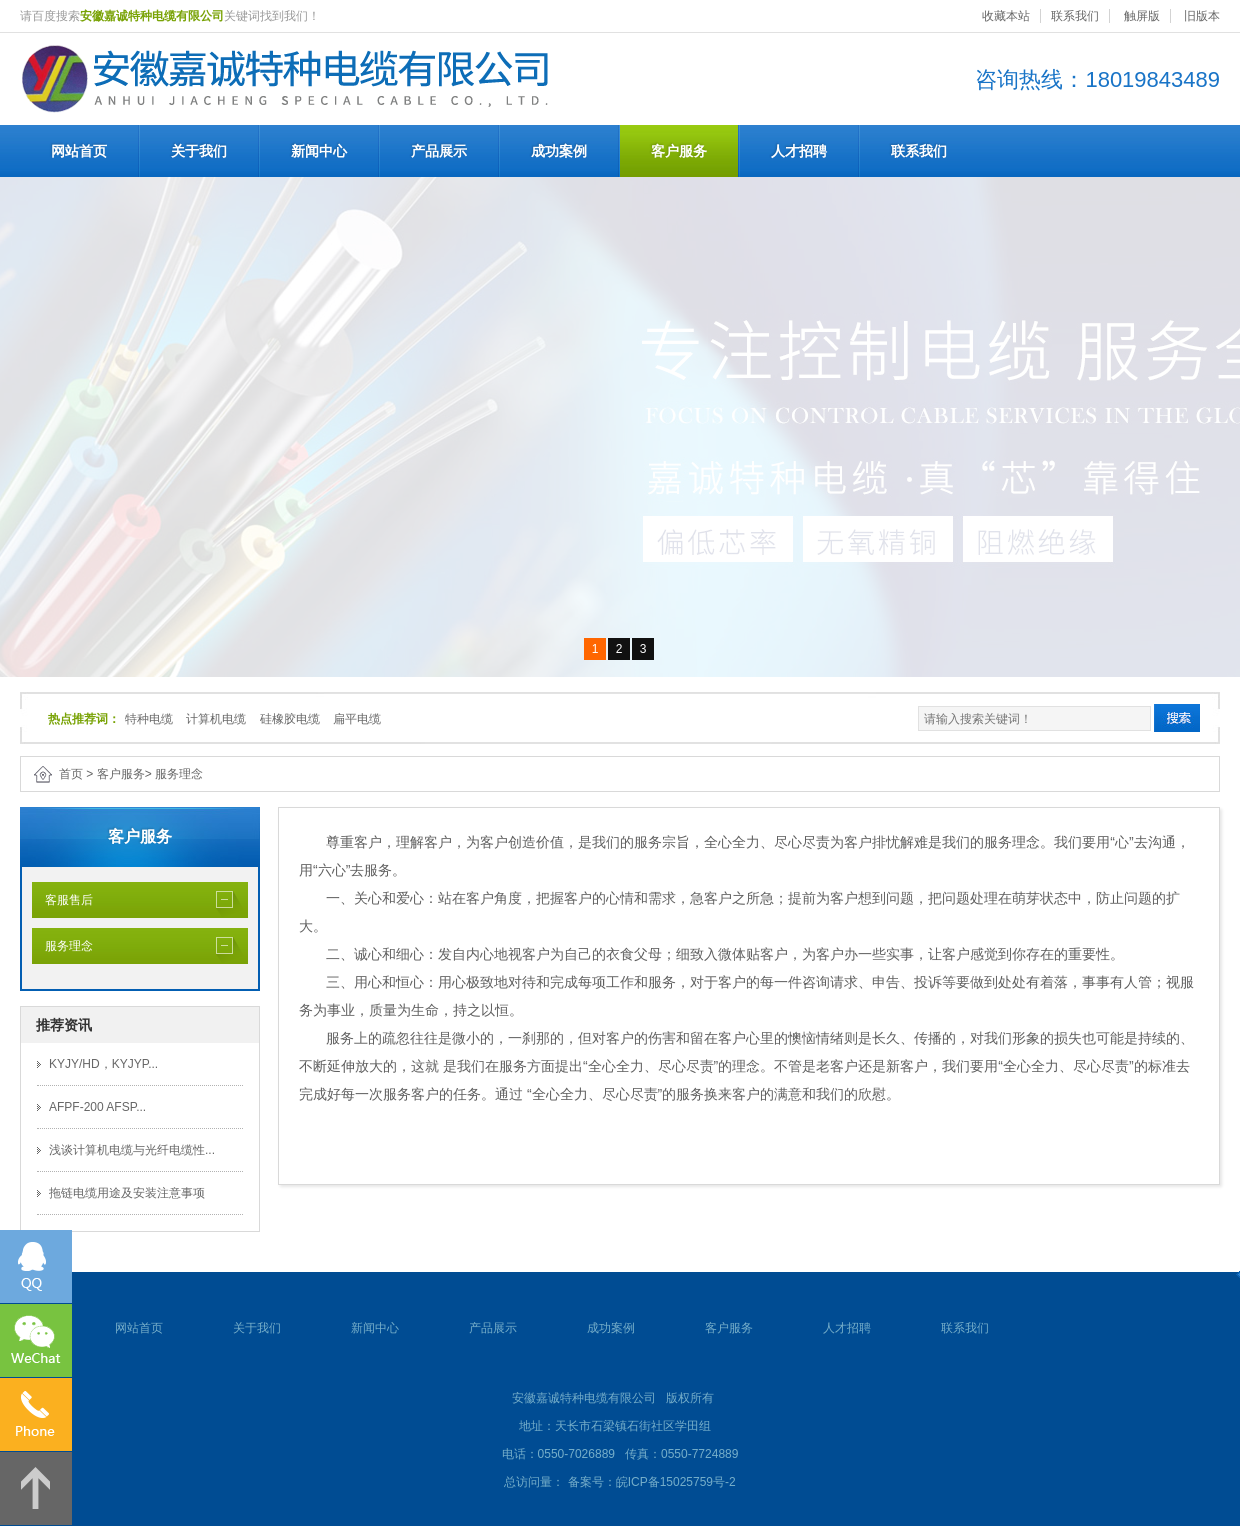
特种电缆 (149, 719)
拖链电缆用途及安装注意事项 (127, 1193)
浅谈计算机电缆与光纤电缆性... (132, 1150)
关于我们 (199, 151)
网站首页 (79, 151)
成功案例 (559, 151)
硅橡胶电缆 (290, 719)
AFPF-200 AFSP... (97, 1107)
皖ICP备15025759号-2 (676, 1482)
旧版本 (1202, 16)
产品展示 (439, 151)
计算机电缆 (216, 719)
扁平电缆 (357, 719)
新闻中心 (319, 151)
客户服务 (679, 151)
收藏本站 (1006, 16)
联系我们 (1075, 16)
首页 (71, 774)
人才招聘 (799, 151)
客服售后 (62, 900)
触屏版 (1142, 16)
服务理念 (179, 774)
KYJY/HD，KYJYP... (103, 1064)
